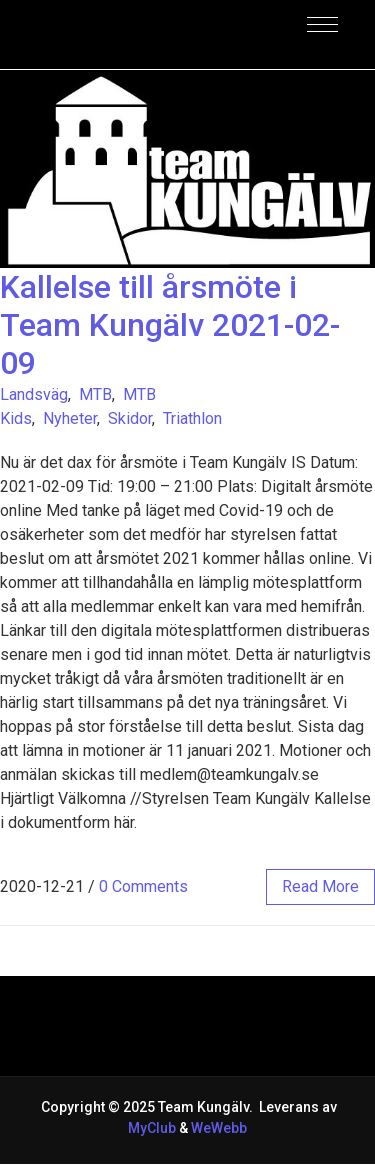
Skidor (130, 418)
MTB (95, 394)
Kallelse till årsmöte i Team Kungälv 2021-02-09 (170, 325)
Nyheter (70, 418)
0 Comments (143, 886)
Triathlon (192, 418)
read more (320, 886)
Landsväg (34, 394)
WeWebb (217, 1128)
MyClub (152, 1128)
